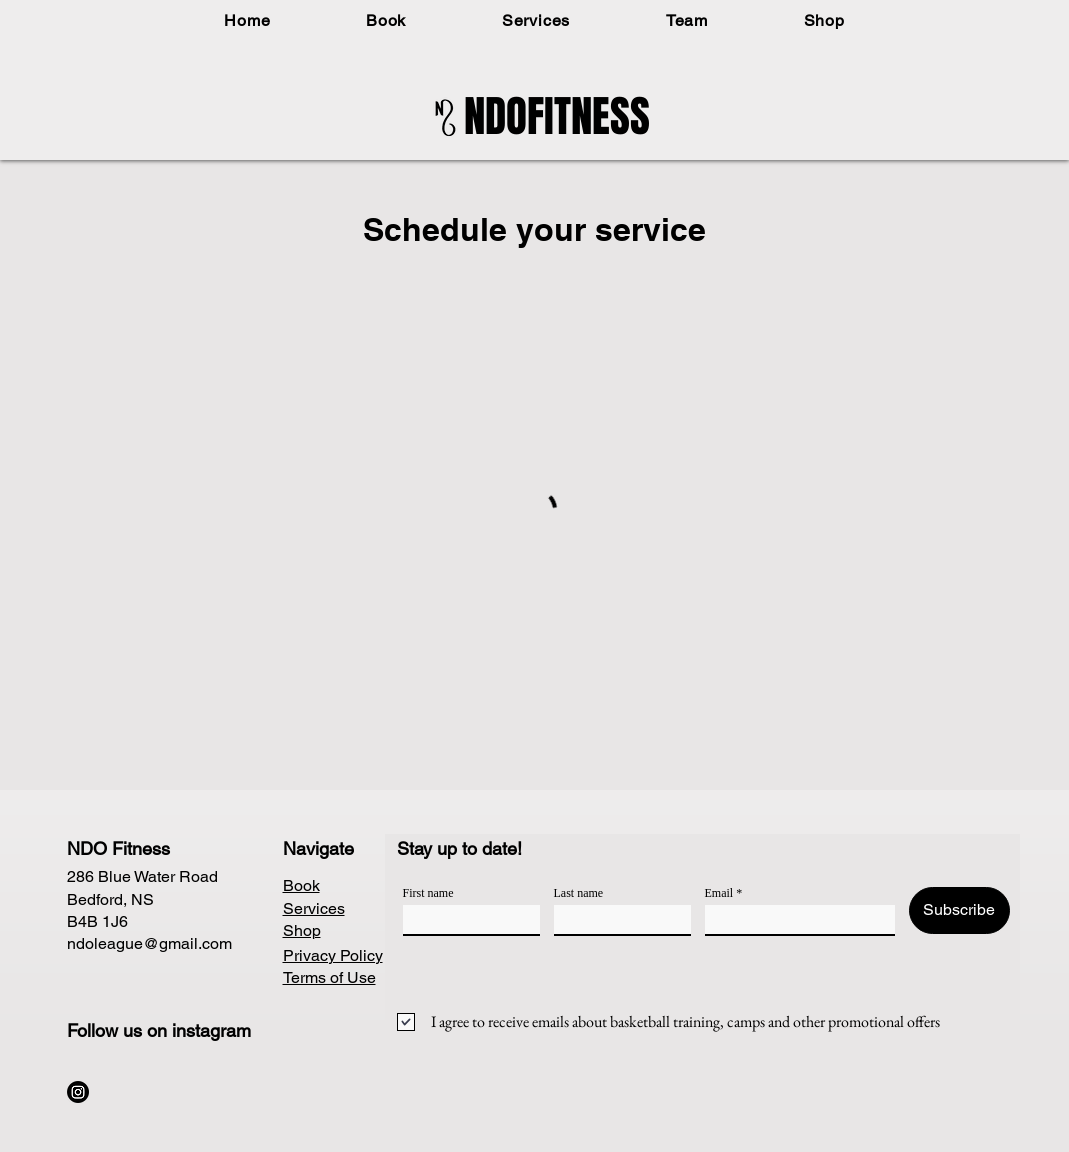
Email (719, 893)
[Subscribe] (959, 910)
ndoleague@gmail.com (149, 943)
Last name (579, 893)
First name (428, 893)
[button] (386, 20)
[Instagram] (78, 1092)
